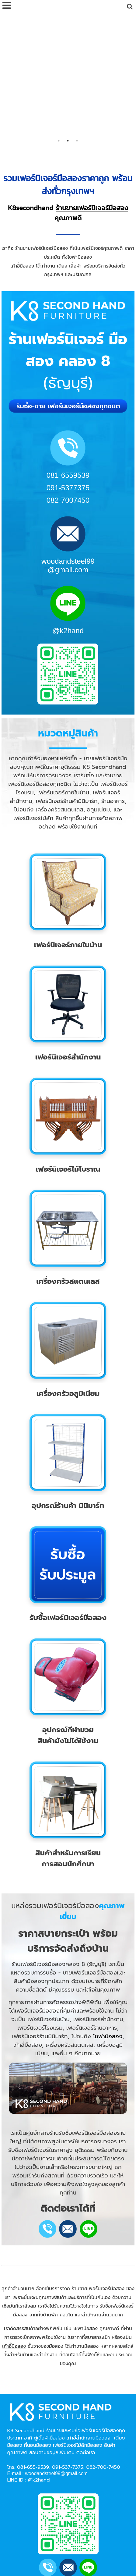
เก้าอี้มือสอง (14, 2221)
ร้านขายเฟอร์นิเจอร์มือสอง (92, 84)
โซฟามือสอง (108, 1912)
